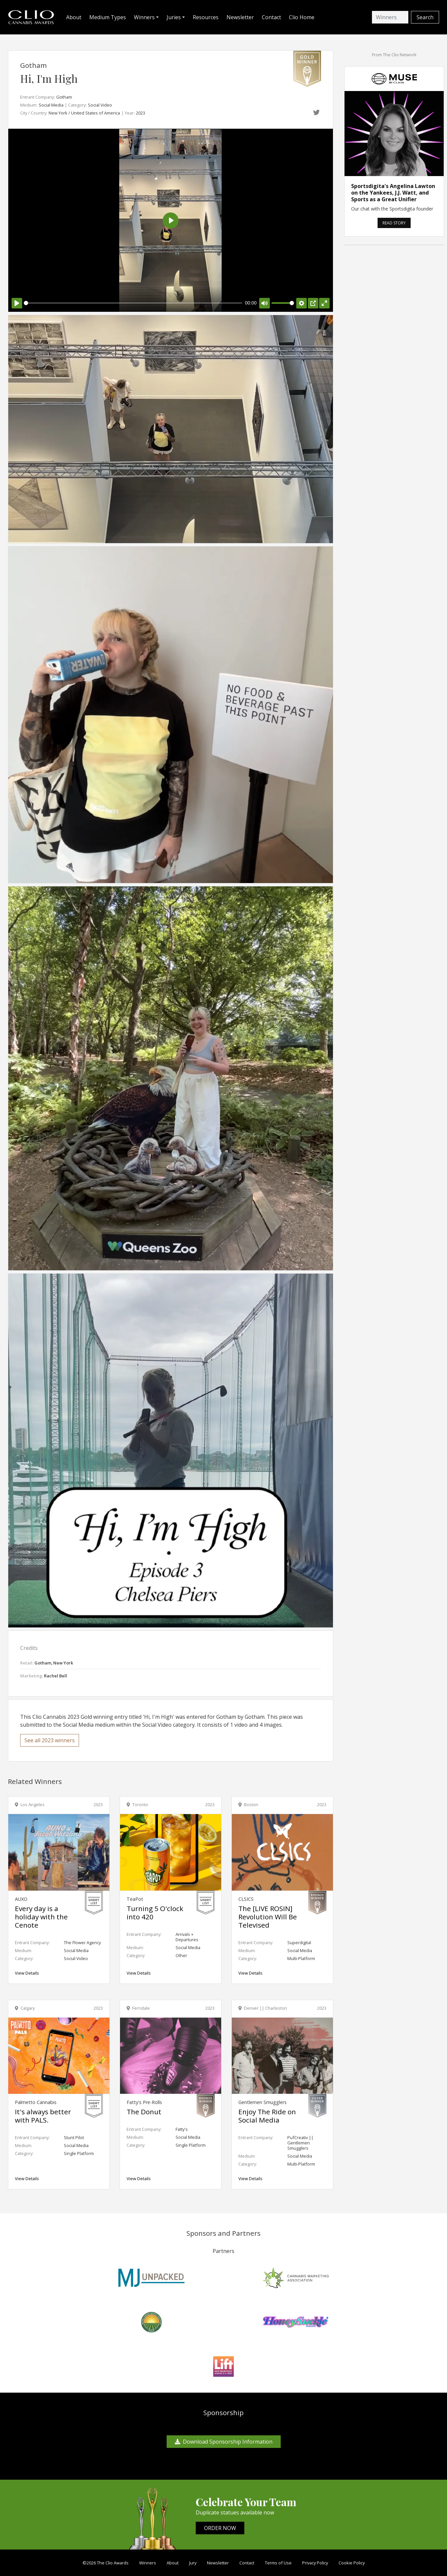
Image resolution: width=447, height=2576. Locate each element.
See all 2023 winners (49, 1740)
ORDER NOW (220, 2528)
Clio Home (301, 17)
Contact (271, 17)
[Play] (17, 303)
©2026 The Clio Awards (106, 2563)
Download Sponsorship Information (223, 2441)
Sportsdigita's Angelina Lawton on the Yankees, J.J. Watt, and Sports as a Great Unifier (393, 192)
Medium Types (107, 17)
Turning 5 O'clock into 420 (155, 1912)
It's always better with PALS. (43, 2116)
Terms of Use (278, 2563)
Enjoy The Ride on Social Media (267, 2116)
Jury (192, 2563)
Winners (147, 2563)
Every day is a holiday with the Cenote (41, 1917)
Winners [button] (144, 17)
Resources (206, 17)
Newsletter (240, 17)
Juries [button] (174, 17)
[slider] (133, 303)
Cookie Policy (352, 2563)
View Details (27, 1973)
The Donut (144, 2111)
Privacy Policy (315, 2563)
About (73, 17)
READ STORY (394, 223)
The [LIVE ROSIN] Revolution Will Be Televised (267, 1917)
